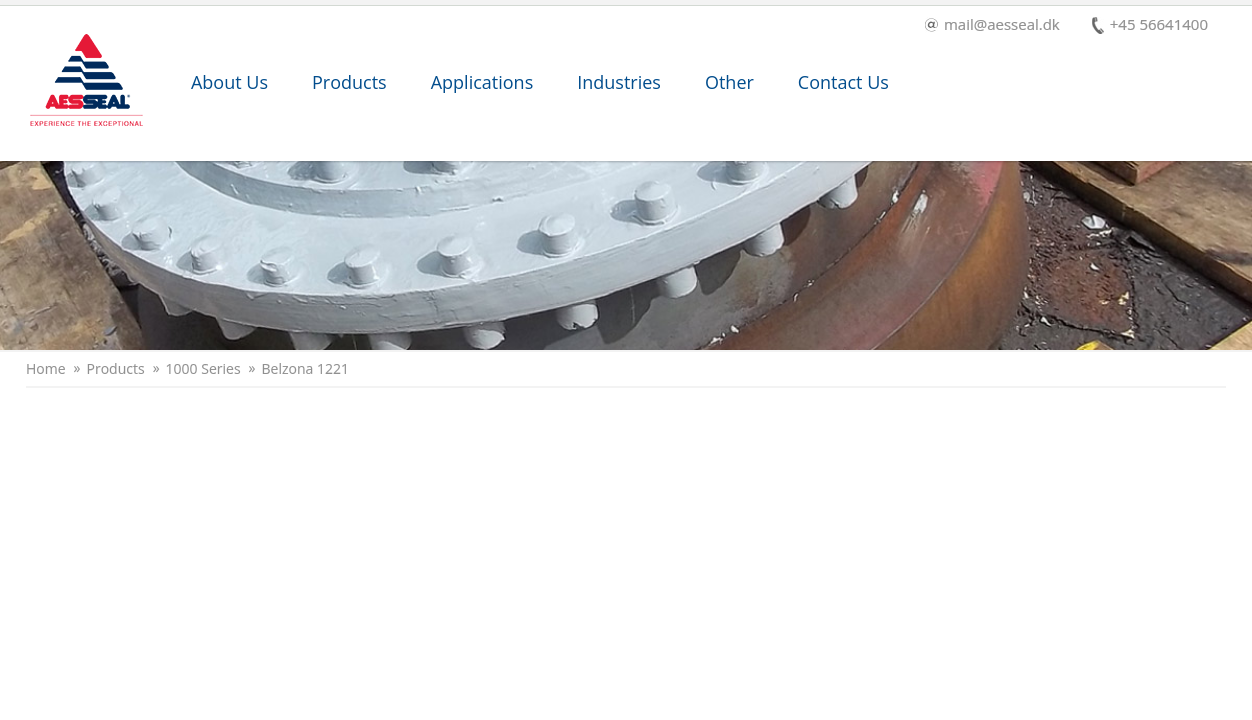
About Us (229, 82)
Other (729, 82)
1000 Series (203, 369)
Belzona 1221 (305, 369)
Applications (482, 82)
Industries (619, 82)
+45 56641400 (1150, 25)
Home (46, 369)
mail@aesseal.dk (992, 25)
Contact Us (843, 82)
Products (349, 82)
